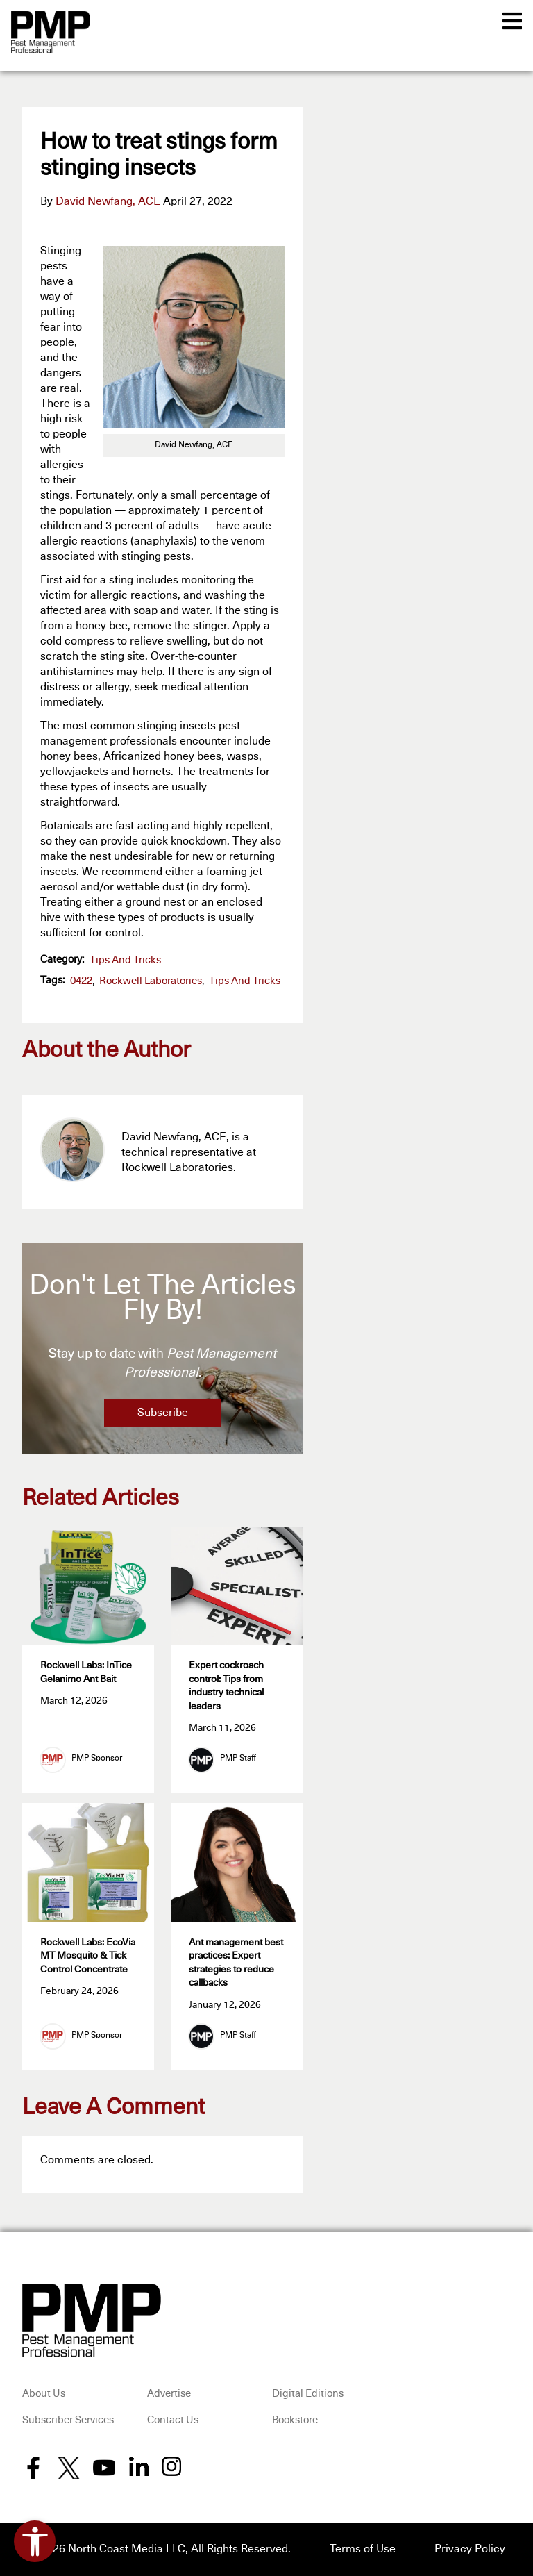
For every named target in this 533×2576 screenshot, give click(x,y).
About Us (43, 2394)
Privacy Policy (469, 2549)
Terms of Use (363, 2549)
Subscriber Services (68, 2420)
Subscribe (162, 1412)
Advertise (169, 2394)
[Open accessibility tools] (35, 2541)
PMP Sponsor (96, 1759)
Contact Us (172, 2420)
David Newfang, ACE (108, 201)
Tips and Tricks (125, 960)
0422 (81, 981)
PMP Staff (238, 1759)
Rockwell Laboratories (150, 981)
